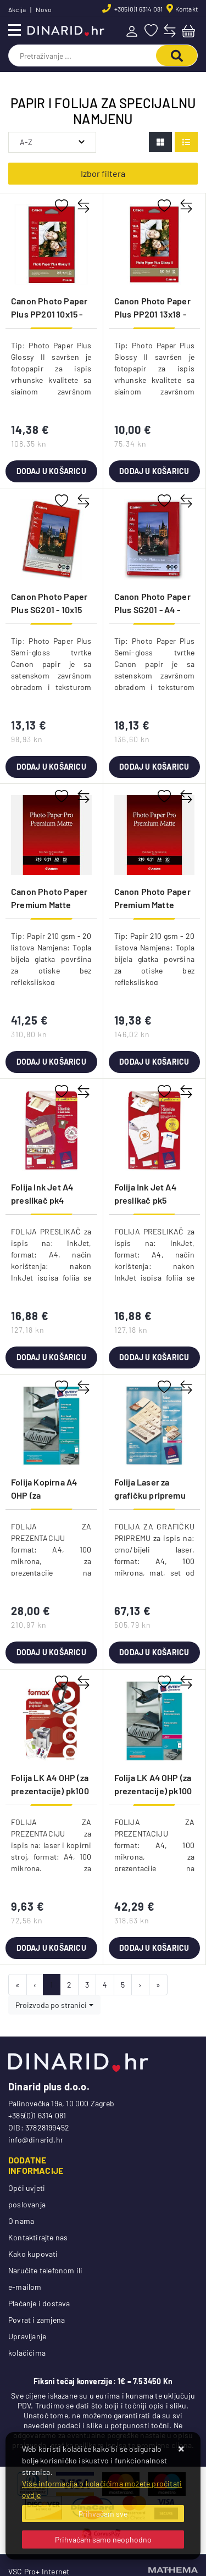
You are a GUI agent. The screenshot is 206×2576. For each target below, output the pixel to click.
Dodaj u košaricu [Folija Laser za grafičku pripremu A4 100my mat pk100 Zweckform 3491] (154, 1652)
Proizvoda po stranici (51, 2005)
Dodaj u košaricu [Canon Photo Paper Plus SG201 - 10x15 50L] (51, 766)
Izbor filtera (103, 173)
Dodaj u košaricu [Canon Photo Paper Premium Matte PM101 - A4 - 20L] (154, 1061)
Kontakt (186, 9)
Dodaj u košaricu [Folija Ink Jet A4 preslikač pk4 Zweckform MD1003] (51, 1357)
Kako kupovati (33, 2253)
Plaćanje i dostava (39, 2303)
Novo (44, 9)
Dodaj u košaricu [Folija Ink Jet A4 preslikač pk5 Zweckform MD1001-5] (154, 1357)
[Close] (103, 2513)
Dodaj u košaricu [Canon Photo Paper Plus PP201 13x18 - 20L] (154, 471)
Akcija (17, 9)
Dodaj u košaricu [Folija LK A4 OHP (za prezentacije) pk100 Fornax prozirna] (51, 1947)
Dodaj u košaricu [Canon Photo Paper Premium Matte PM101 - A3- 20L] (51, 1061)
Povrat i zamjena (36, 2319)
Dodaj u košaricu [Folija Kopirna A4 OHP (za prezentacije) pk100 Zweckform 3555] (51, 1652)
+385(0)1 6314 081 (138, 9)
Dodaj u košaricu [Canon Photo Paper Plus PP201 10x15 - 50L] (51, 471)
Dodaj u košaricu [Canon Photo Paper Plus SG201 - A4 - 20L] (154, 766)
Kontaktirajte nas (38, 2237)
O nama (21, 2221)
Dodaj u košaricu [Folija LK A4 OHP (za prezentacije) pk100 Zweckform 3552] (154, 1947)
